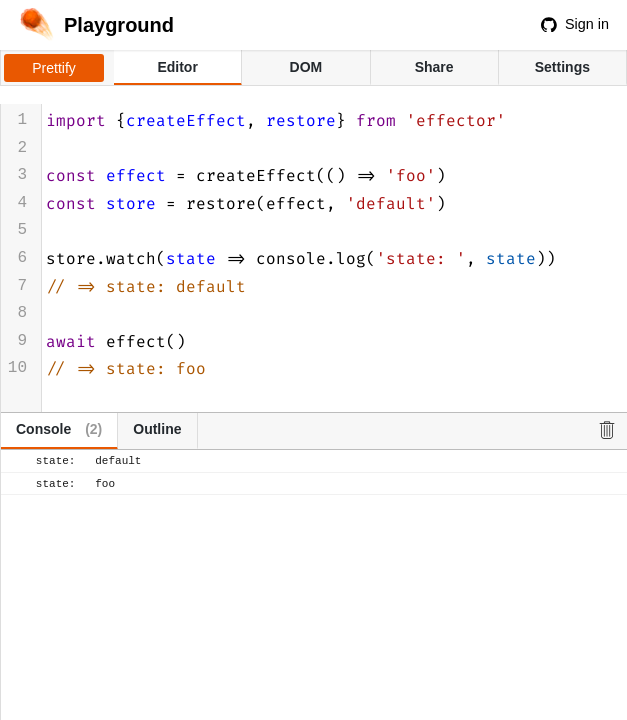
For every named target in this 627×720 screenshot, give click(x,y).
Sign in (575, 24)
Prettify (54, 68)
